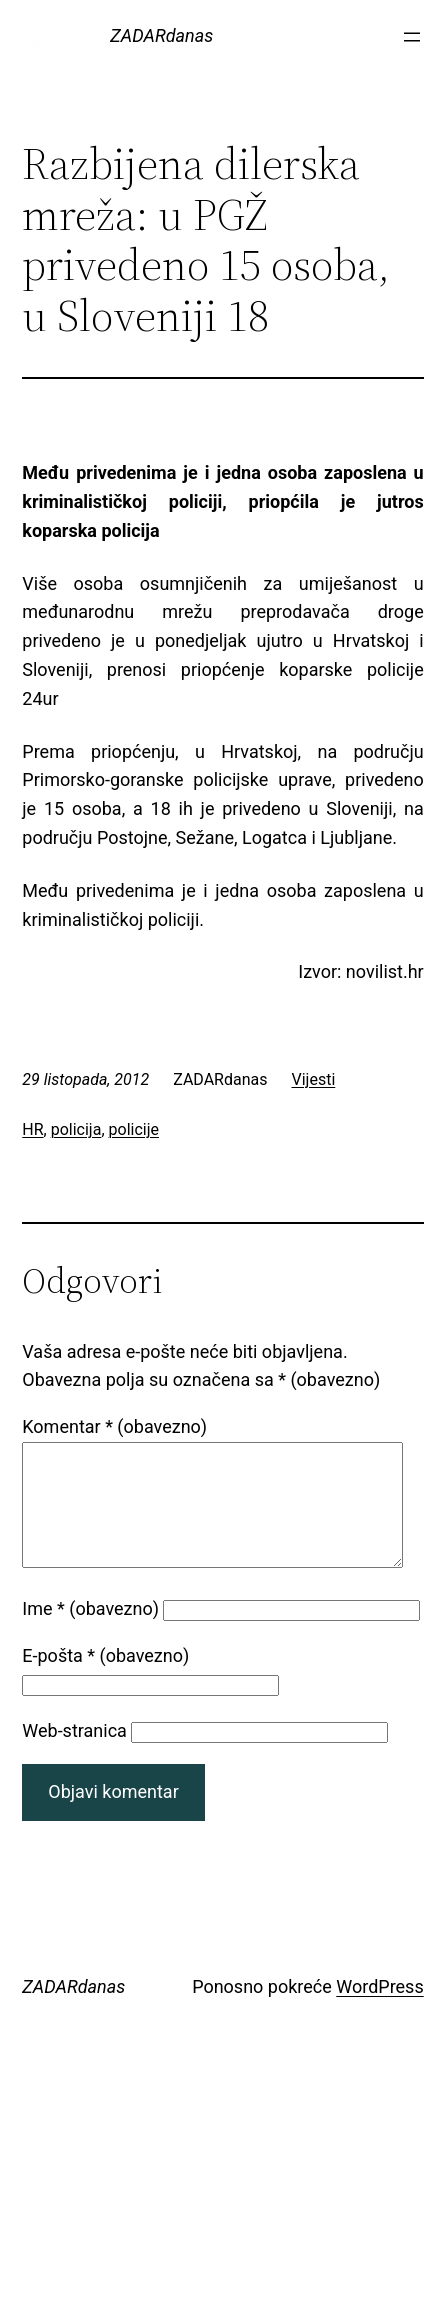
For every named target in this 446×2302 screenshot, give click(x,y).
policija (76, 1129)
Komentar (114, 1426)
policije (134, 1129)
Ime (90, 1632)
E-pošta (105, 1679)
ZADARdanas (161, 35)
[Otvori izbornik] (412, 37)
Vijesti (314, 1079)
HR (32, 1129)
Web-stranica (74, 1754)
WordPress (379, 2010)
